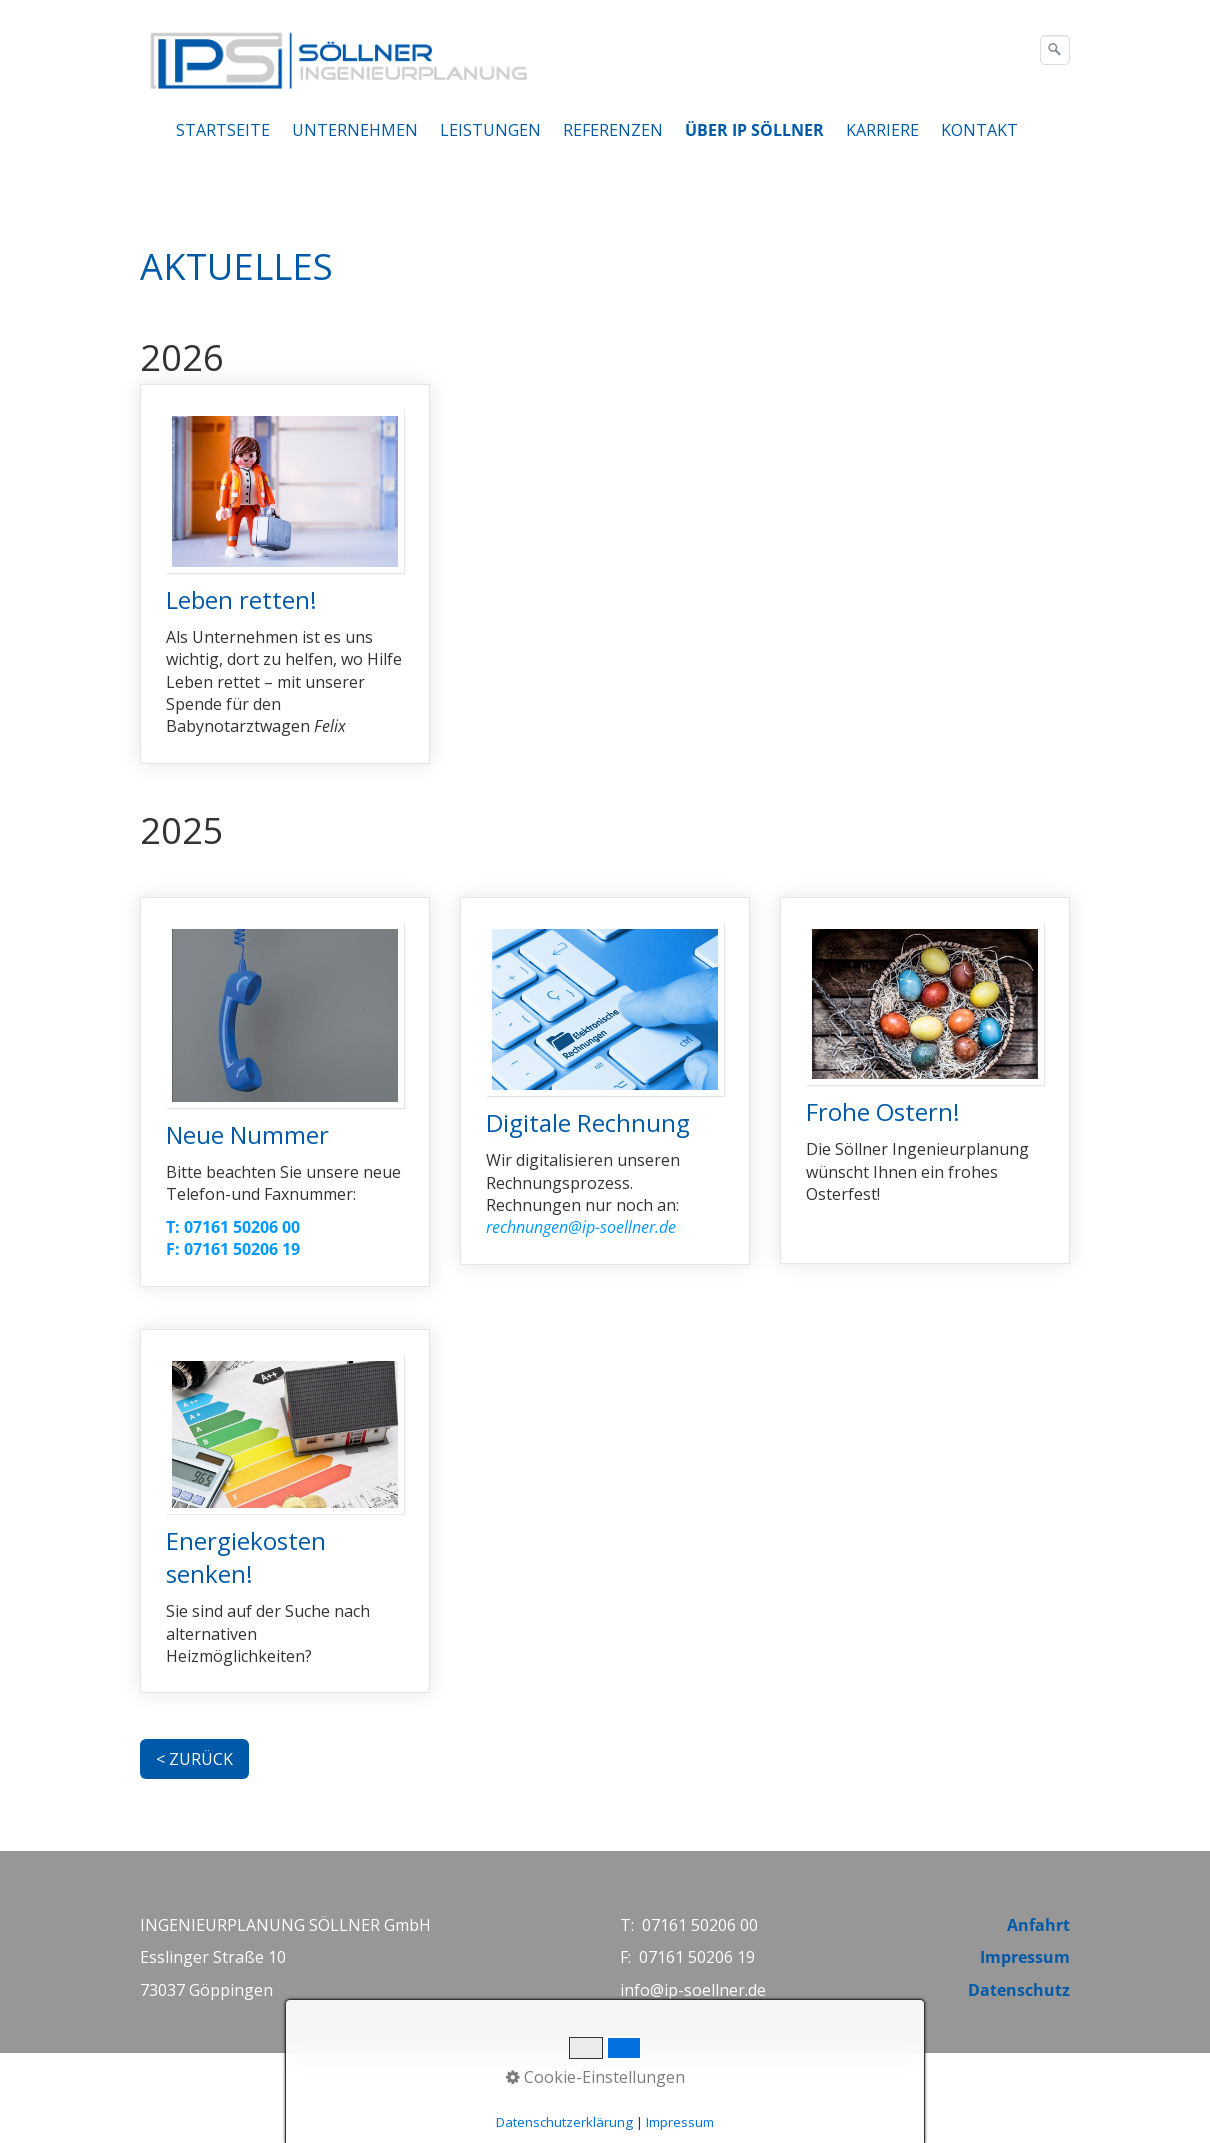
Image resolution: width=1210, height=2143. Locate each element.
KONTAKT (979, 130)
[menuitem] (224, 130)
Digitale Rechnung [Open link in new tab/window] (605, 1081)
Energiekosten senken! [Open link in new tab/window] (285, 1511)
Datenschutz (1019, 1990)
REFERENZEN (613, 130)
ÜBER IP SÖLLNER (754, 130)
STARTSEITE (223, 130)
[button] (194, 1759)
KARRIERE (882, 130)
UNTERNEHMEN (355, 130)
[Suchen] (1055, 50)
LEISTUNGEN (490, 130)
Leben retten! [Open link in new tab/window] (285, 574)
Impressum (1025, 1957)
